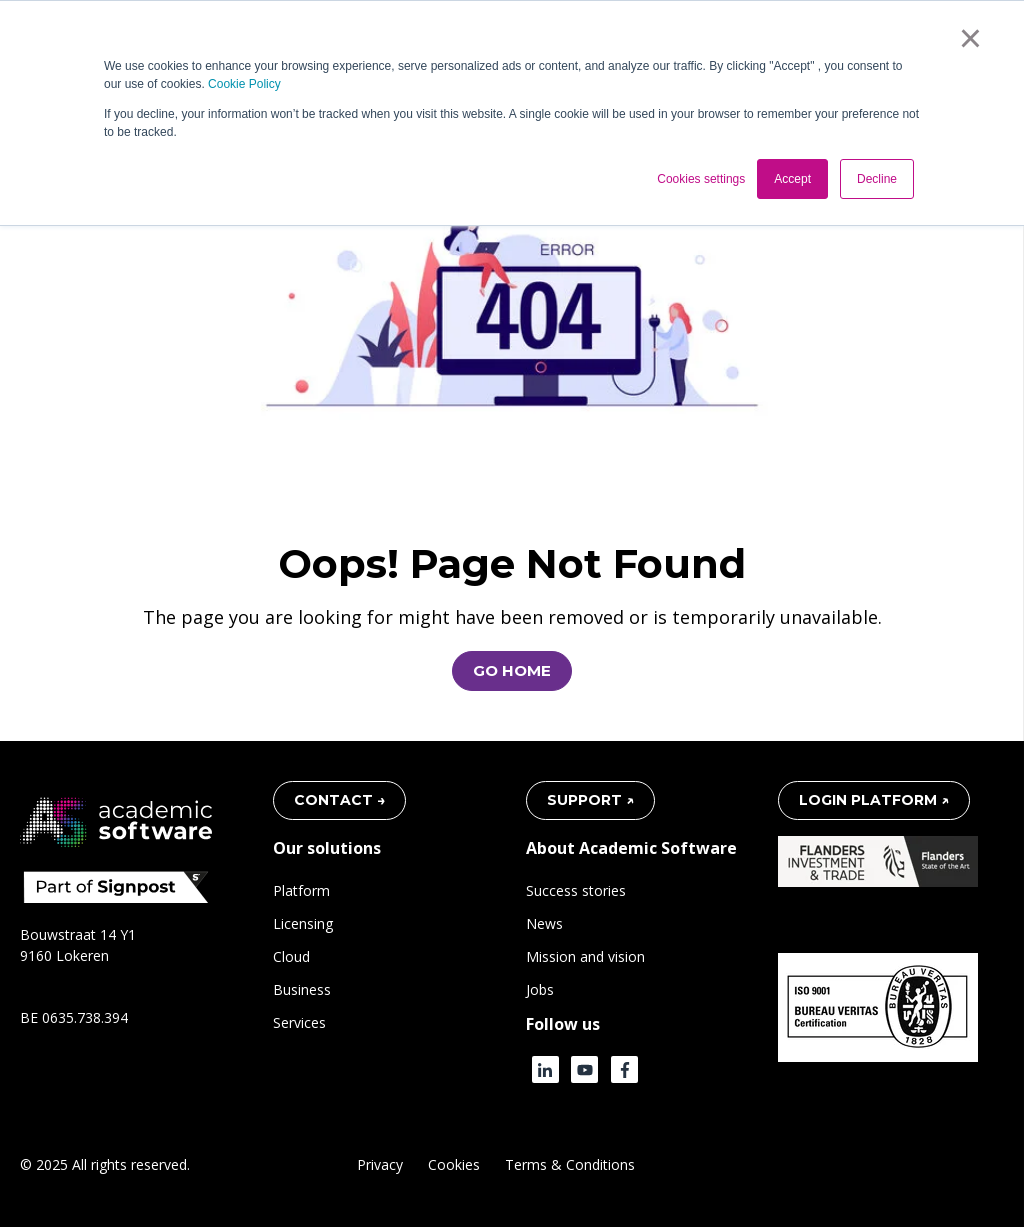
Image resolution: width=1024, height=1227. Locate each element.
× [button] (970, 38)
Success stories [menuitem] (576, 890)
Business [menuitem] (302, 989)
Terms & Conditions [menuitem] (570, 1164)
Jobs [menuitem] (540, 989)
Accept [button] (792, 179)
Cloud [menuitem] (291, 956)
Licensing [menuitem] (303, 923)
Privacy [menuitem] (380, 1164)
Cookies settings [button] (701, 179)
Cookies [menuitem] (454, 1164)
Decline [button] (877, 179)
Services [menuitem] (299, 1022)
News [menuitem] (544, 923)
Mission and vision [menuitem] (585, 956)
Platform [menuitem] (301, 890)
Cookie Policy (244, 84)
